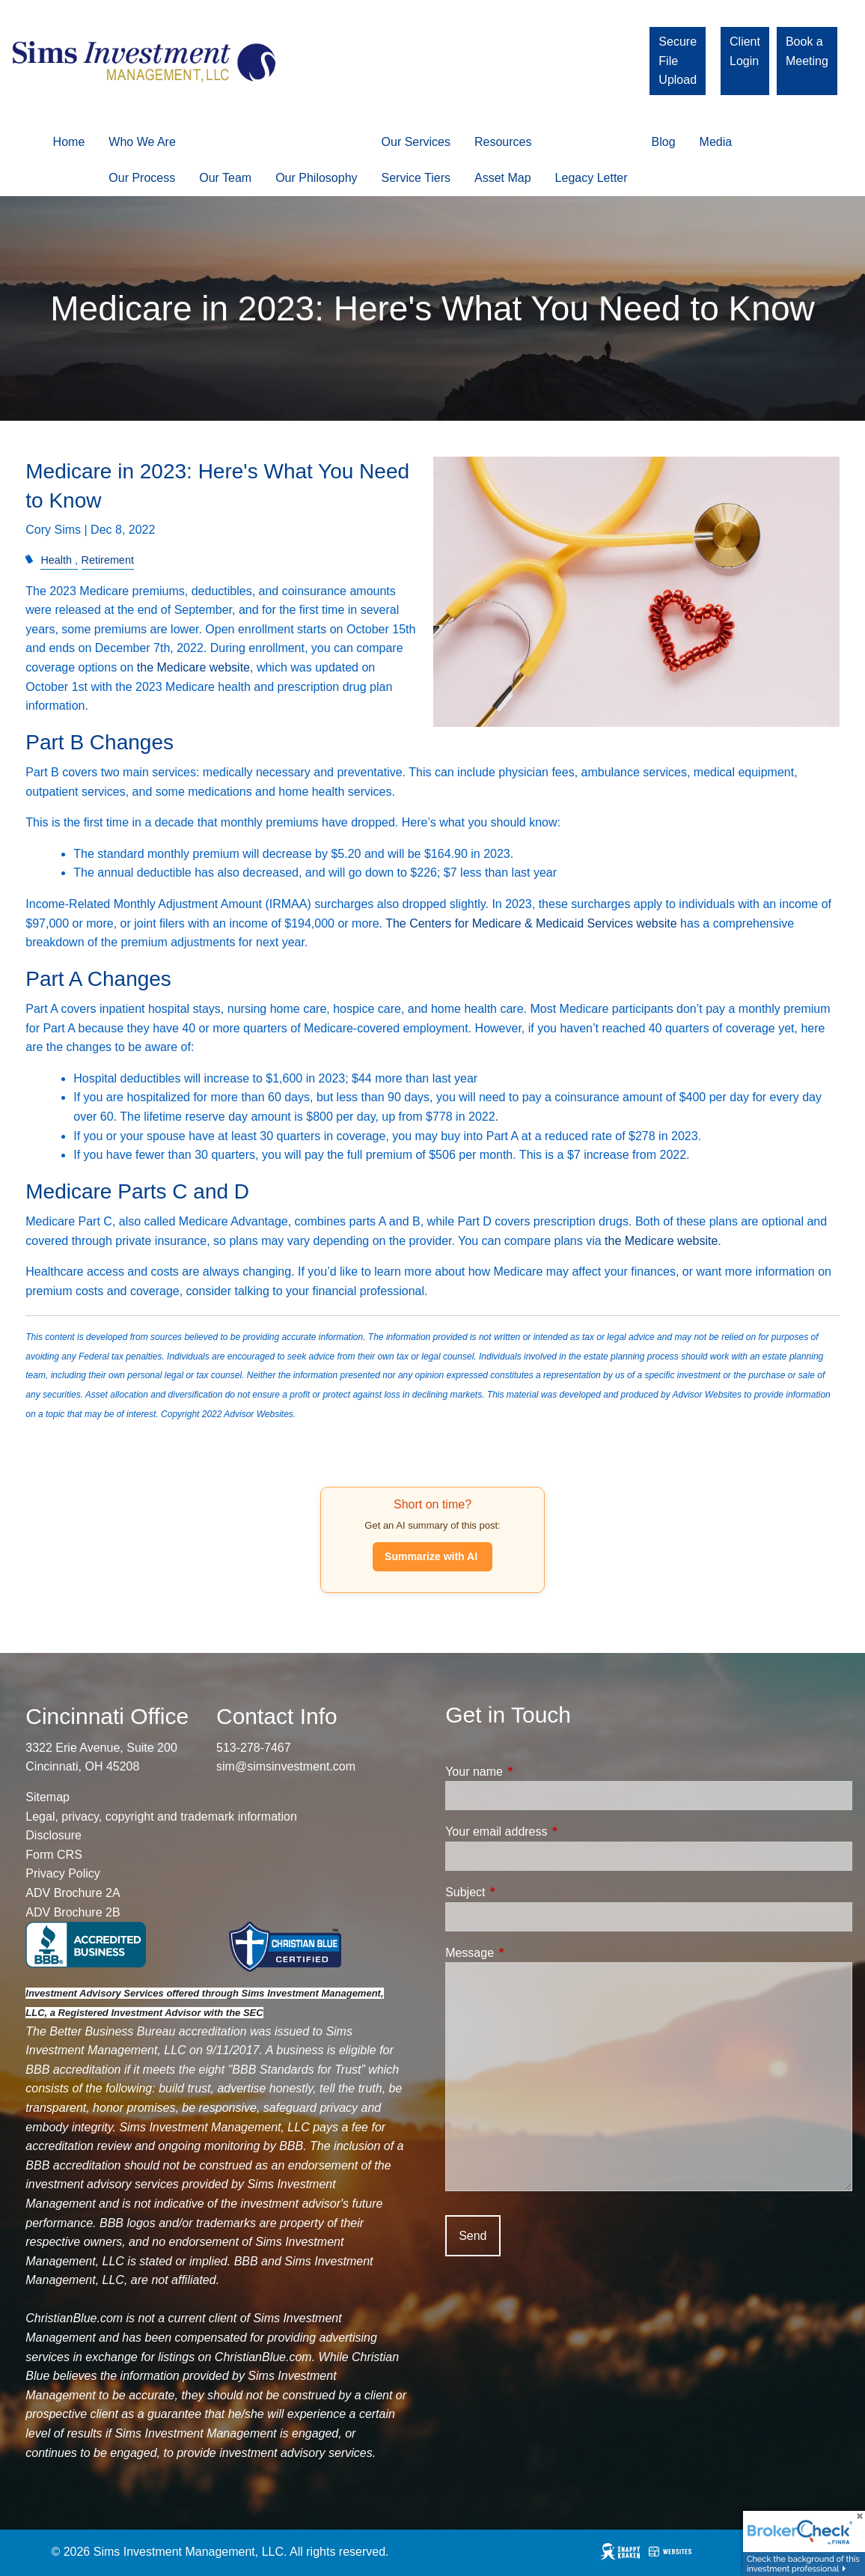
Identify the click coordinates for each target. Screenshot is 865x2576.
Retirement (108, 560)
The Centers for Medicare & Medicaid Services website (531, 923)
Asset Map (502, 177)
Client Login (745, 51)
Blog (664, 142)
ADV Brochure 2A (72, 1893)
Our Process (141, 177)
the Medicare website (193, 667)
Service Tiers (416, 177)
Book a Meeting (807, 51)
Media (716, 142)
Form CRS (53, 1854)
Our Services (416, 142)
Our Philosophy (316, 177)
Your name (531, 1771)
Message (526, 1952)
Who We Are (142, 142)
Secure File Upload (677, 60)
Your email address (553, 1831)
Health (56, 560)
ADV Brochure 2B (72, 1912)
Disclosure (53, 1835)
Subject (522, 1892)
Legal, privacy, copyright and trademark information (161, 1816)
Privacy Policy (62, 1873)
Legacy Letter (591, 177)
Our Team (225, 177)
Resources (502, 142)
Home (69, 142)
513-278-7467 (253, 1747)
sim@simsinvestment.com (285, 1766)
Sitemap (47, 1797)
